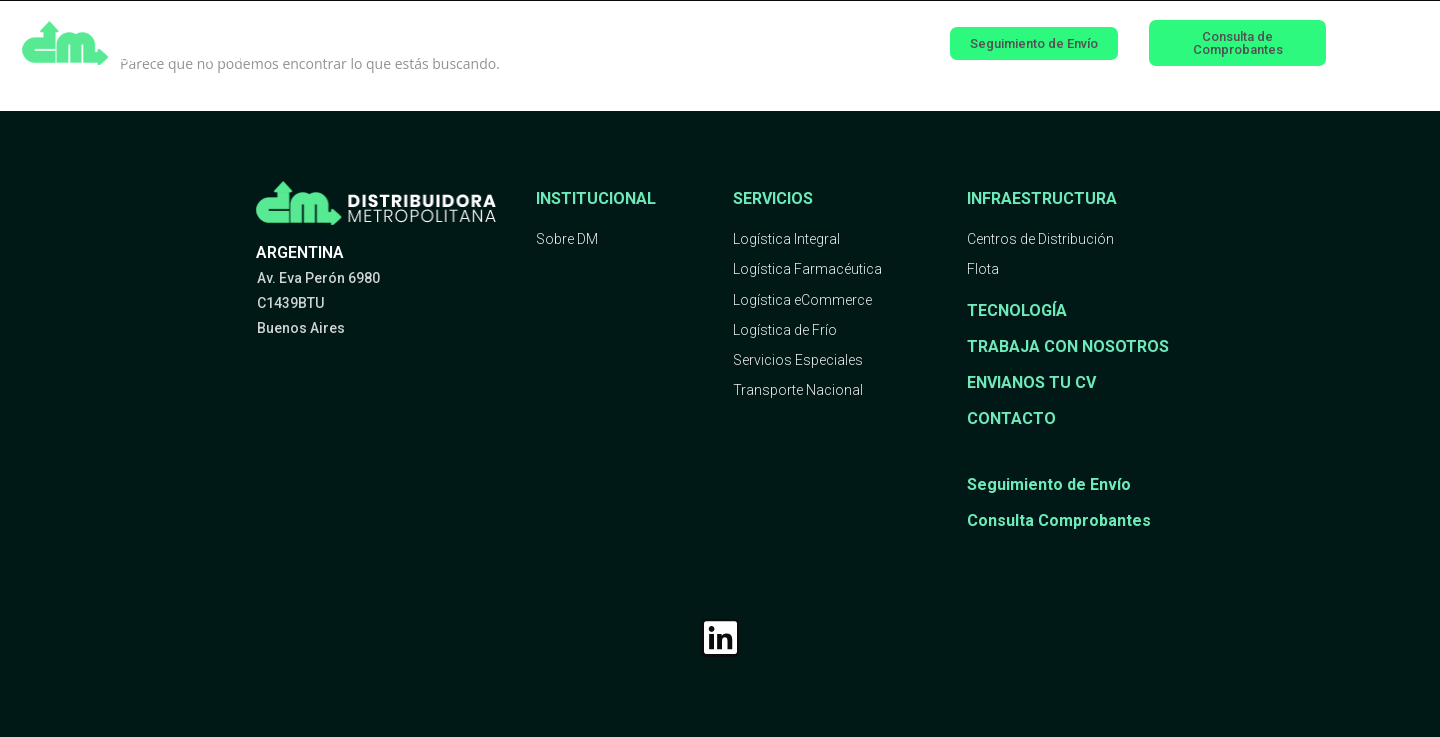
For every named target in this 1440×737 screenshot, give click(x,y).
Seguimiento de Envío (1049, 484)
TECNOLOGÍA (1017, 310)
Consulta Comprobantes (1059, 520)
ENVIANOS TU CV (1031, 382)
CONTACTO (1011, 418)
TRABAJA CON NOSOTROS (1068, 346)
